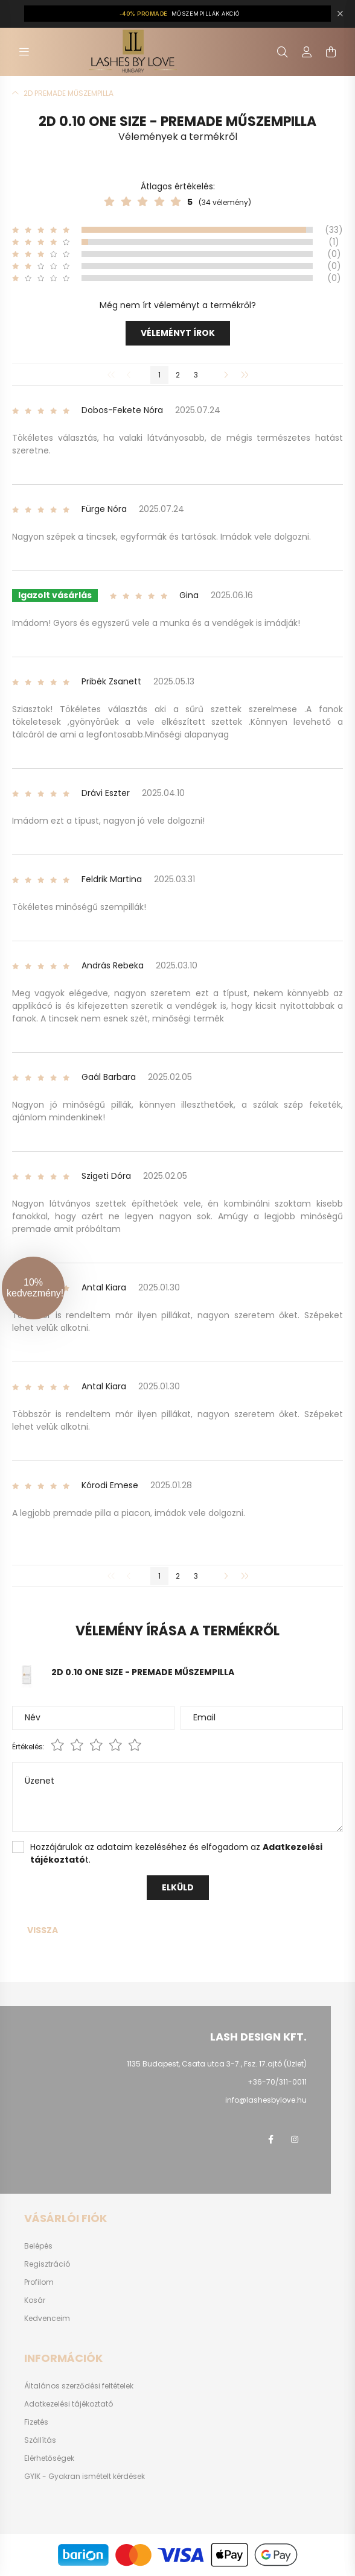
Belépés (38, 2246)
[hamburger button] (24, 52)
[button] (33, 1288)
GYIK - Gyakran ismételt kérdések (84, 2476)
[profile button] (307, 52)
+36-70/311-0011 (277, 2082)
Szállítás (40, 2440)
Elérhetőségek (49, 2458)
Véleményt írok (178, 333)
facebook (270, 2139)
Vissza (42, 1930)
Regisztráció (47, 2264)
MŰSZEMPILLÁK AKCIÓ (180, 14)
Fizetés (36, 2422)
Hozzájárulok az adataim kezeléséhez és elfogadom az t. (176, 1853)
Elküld (178, 1887)
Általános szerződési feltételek (78, 2386)
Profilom (39, 2282)
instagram (295, 2139)
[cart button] (331, 52)
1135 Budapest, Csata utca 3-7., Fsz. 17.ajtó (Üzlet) (217, 2064)
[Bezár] (340, 14)
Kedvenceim (47, 2318)
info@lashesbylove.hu (266, 2100)
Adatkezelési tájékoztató (68, 2404)
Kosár (34, 2300)
